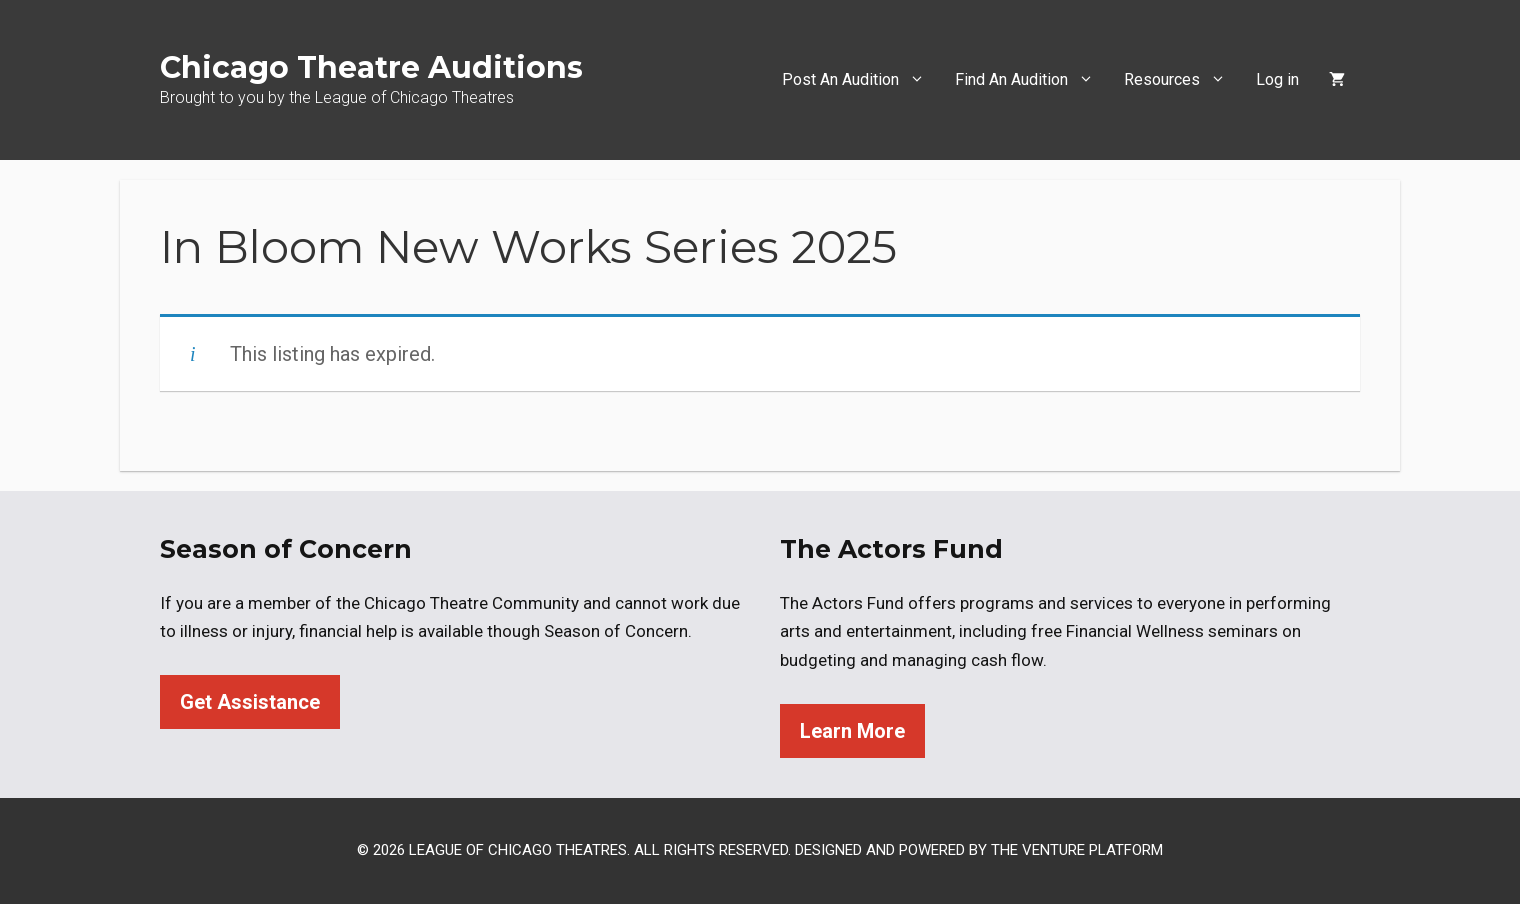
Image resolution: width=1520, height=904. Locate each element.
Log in (1277, 79)
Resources (1182, 80)
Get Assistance (250, 702)
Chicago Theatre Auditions (371, 67)
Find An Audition (1032, 80)
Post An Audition (861, 80)
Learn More (852, 731)
